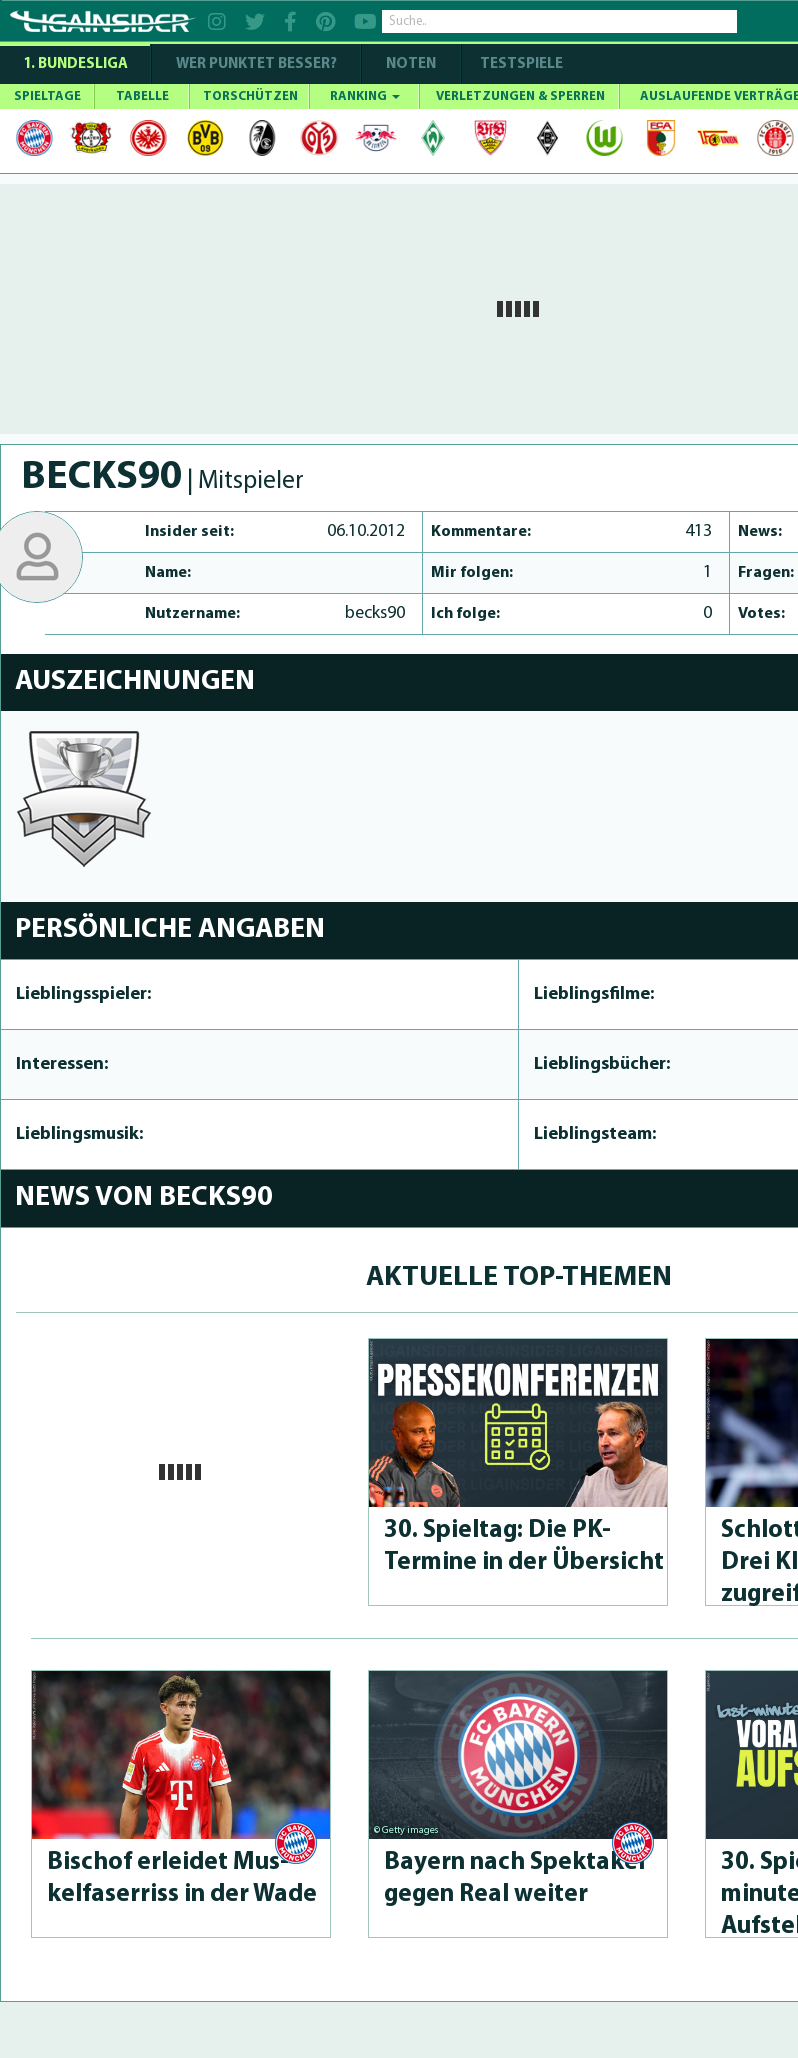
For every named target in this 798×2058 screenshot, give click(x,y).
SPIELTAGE (47, 96)
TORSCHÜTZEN (250, 96)
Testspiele (520, 64)
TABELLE (142, 96)
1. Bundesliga (75, 64)
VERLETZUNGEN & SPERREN (520, 96)
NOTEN (411, 64)
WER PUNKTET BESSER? (256, 64)
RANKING (365, 96)
